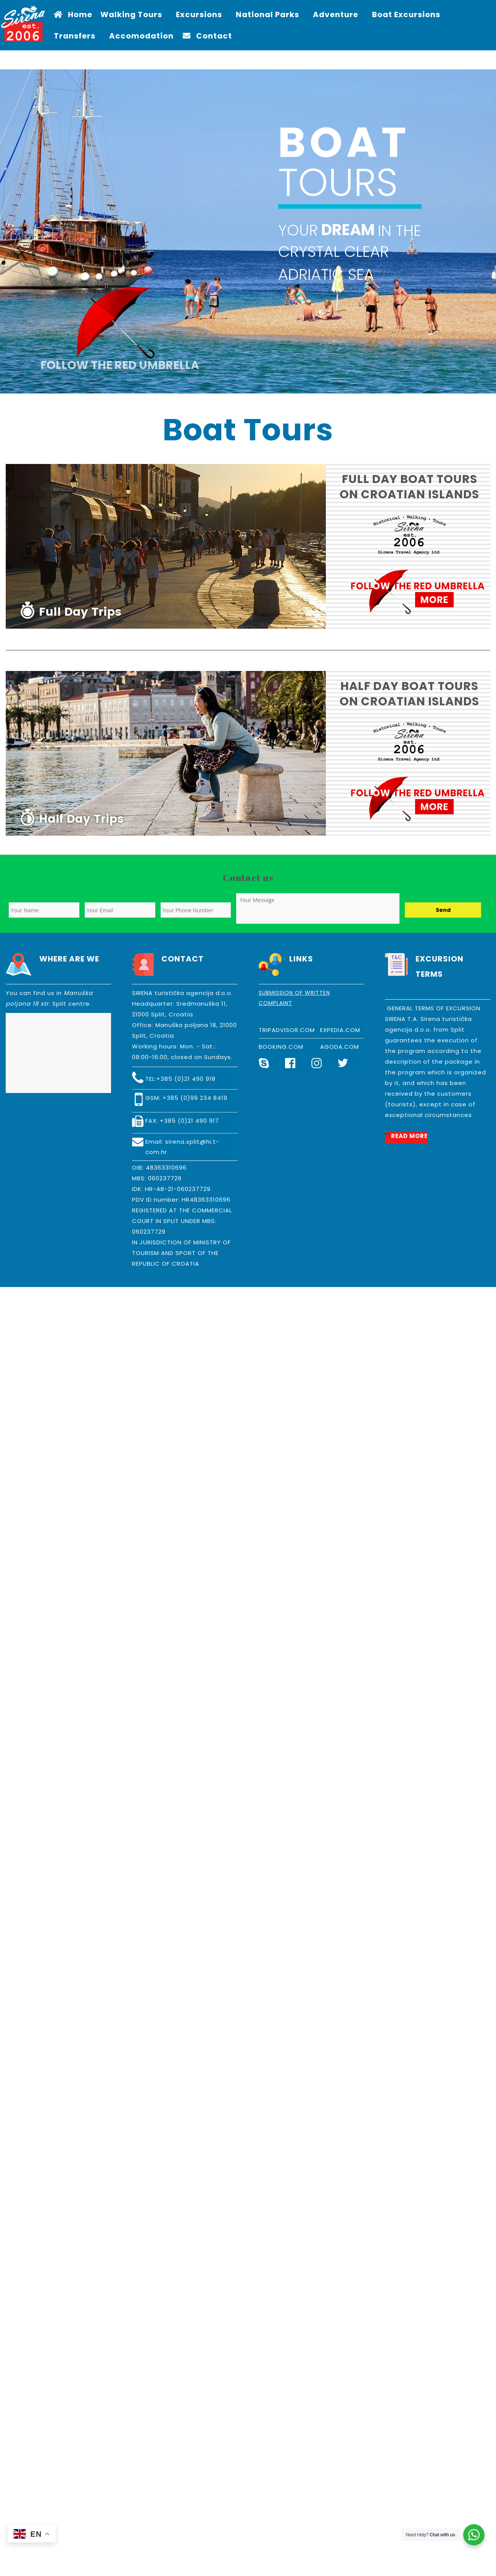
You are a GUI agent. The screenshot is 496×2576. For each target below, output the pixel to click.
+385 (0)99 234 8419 (195, 1098)
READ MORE (409, 1136)
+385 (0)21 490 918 (186, 1079)
